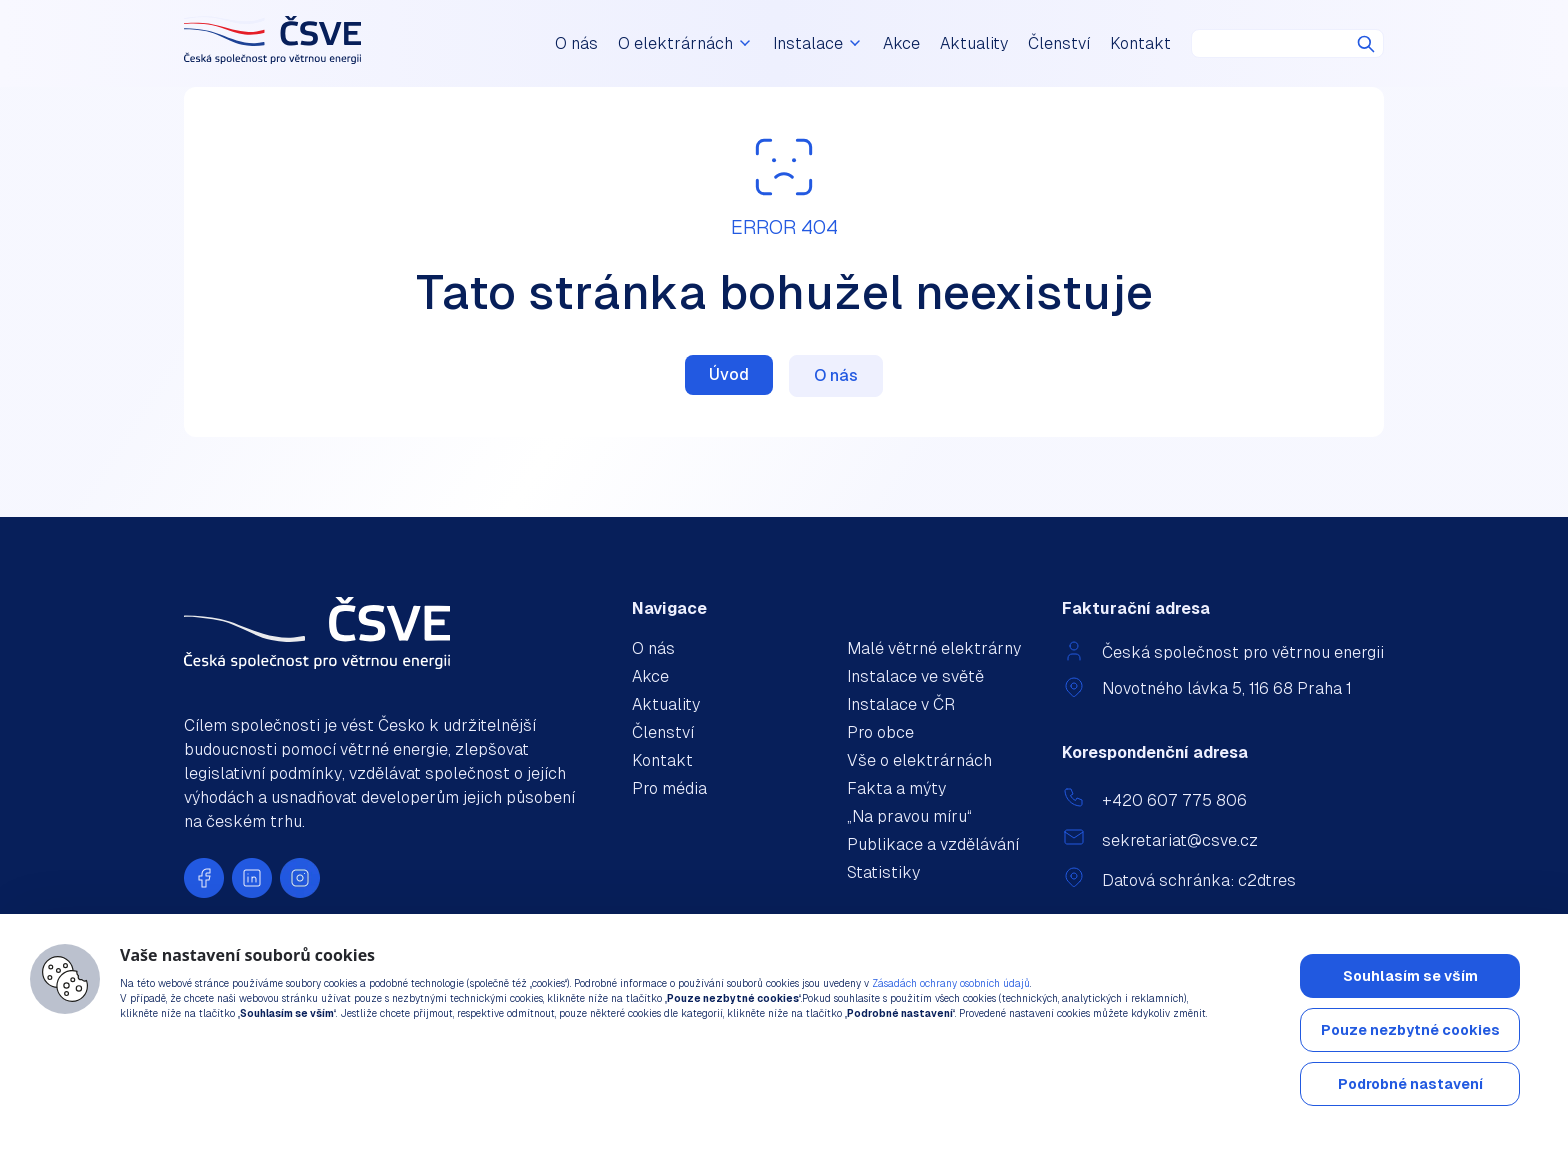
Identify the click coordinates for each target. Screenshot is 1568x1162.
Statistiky (883, 872)
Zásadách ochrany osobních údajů (951, 983)
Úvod (729, 374)
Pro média (669, 788)
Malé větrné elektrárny (934, 648)
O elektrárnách (685, 43)
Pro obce (880, 732)
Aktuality (974, 43)
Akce (901, 43)
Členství (1059, 43)
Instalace (818, 43)
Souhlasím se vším (1410, 976)
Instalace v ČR (901, 704)
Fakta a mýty (896, 788)
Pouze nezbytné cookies (1410, 1030)
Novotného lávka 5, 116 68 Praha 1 (1226, 688)
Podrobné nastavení (1410, 1084)
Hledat (1366, 44)
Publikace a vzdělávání (933, 844)
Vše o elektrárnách (919, 760)
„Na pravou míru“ (909, 816)
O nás (576, 43)
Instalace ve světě (915, 676)
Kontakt (1140, 43)
